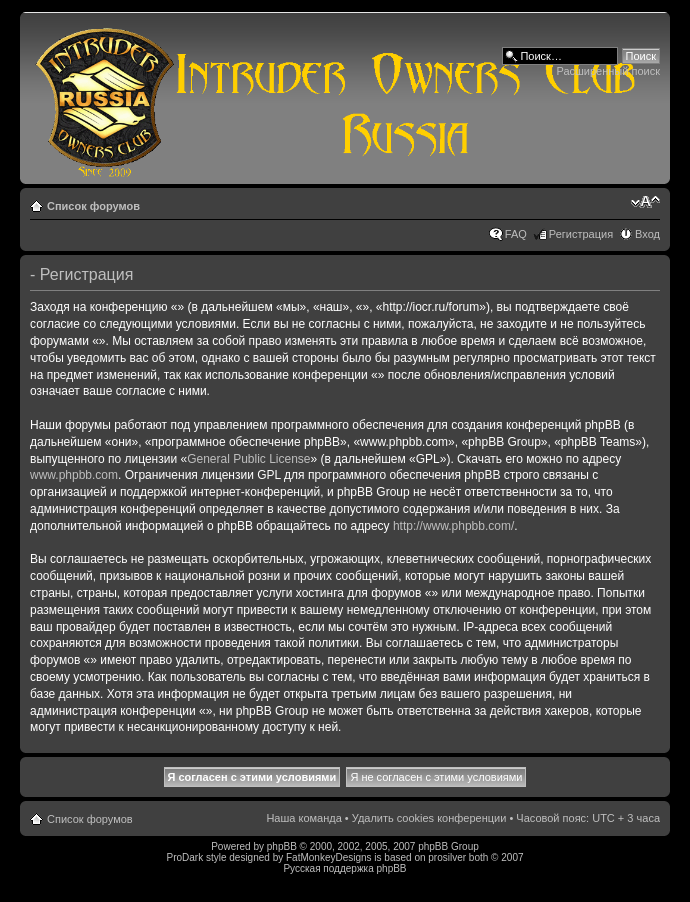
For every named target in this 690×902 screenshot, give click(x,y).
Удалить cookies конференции (429, 818)
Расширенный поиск (608, 71)
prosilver (447, 857)
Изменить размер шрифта (645, 202)
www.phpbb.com (74, 475)
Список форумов (93, 206)
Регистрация (581, 234)
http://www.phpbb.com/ (453, 526)
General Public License (248, 459)
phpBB (282, 846)
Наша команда (303, 818)
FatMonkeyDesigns (329, 857)
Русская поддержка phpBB (344, 868)
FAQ (516, 234)
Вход (647, 234)
